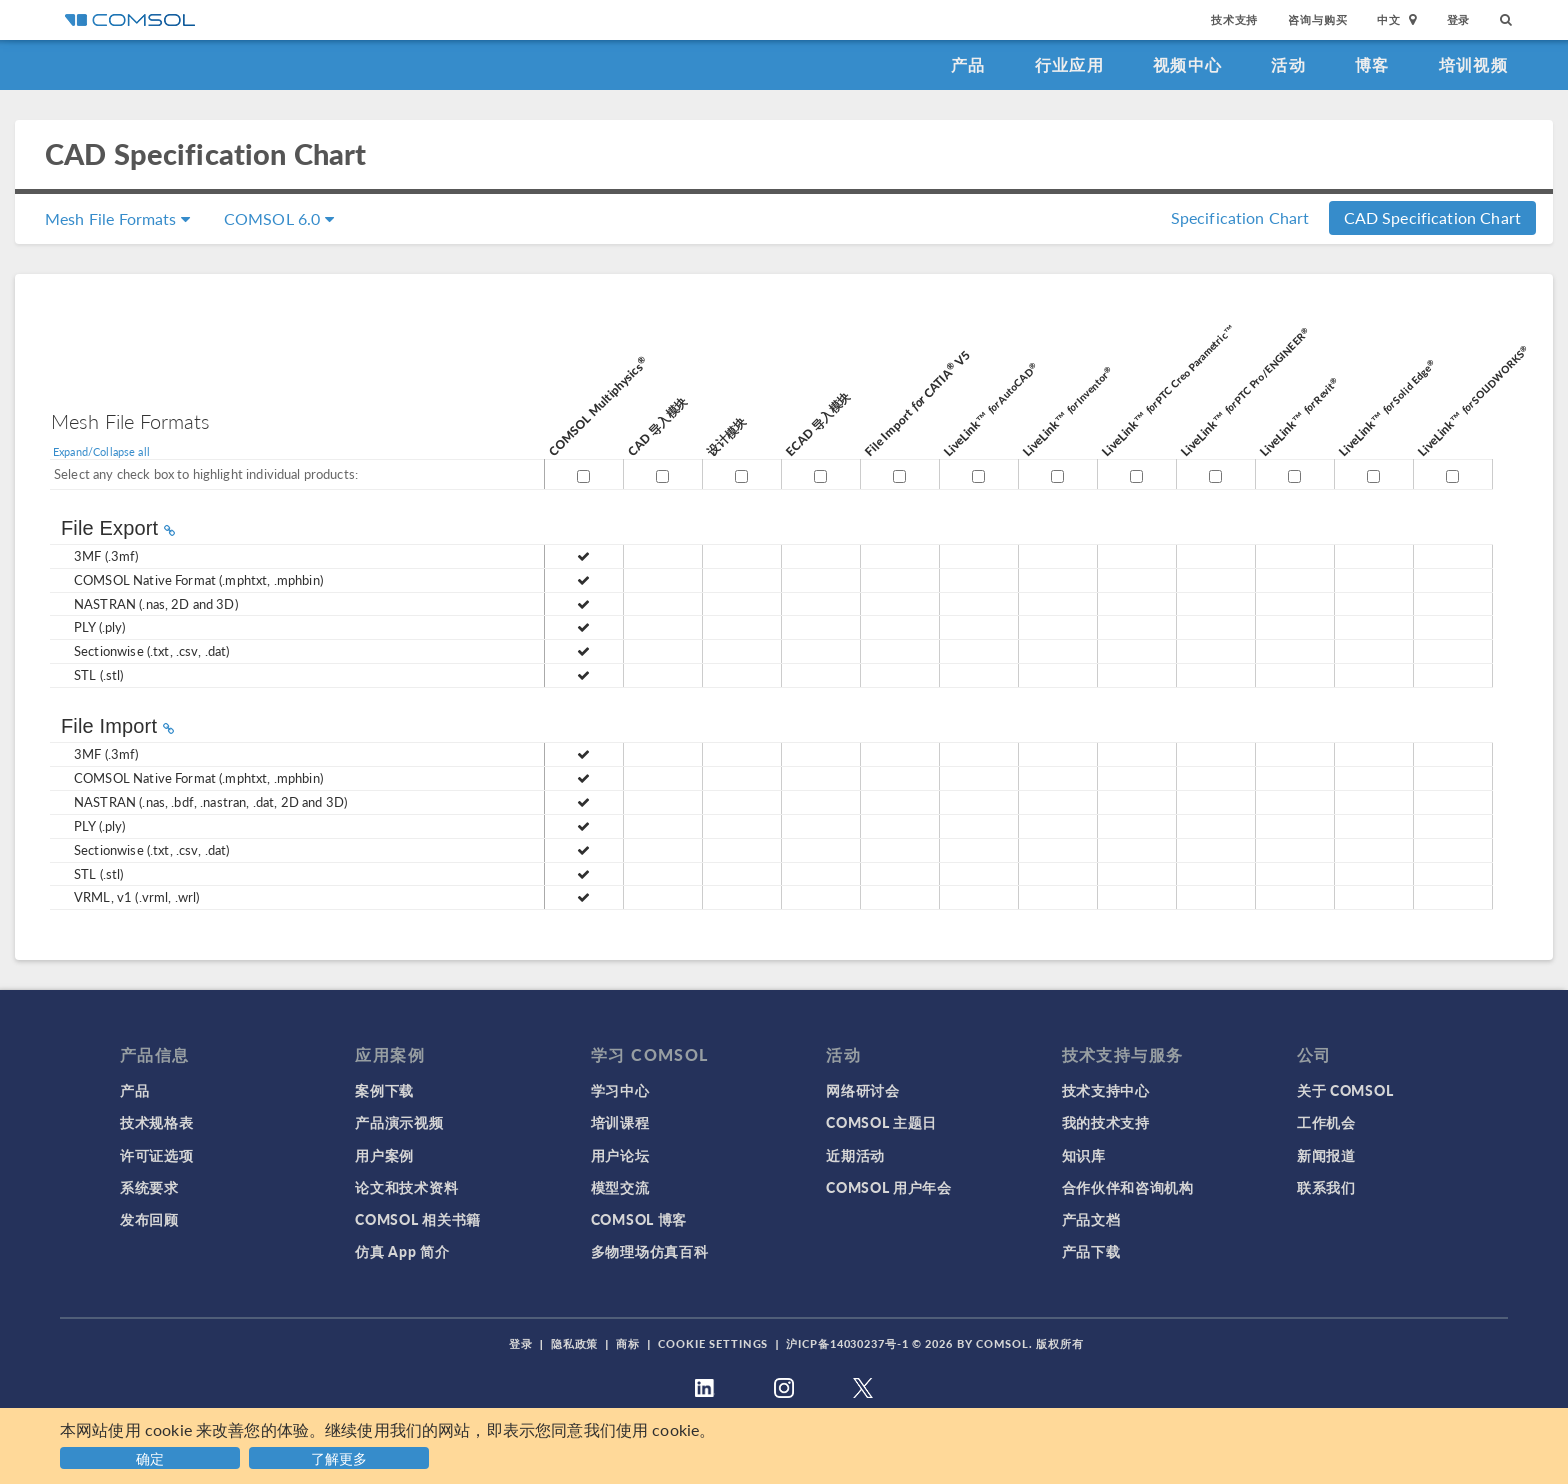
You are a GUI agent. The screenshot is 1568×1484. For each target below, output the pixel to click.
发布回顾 (149, 1219)
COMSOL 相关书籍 (418, 1219)
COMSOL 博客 (639, 1219)
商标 (628, 1343)
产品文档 (1091, 1219)
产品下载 (1091, 1251)
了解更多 (339, 1458)
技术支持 (1234, 19)
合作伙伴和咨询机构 (1128, 1187)
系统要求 (149, 1187)
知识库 (1084, 1155)
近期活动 (855, 1155)
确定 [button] (150, 1458)
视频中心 (1187, 64)
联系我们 (1326, 1187)
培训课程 (620, 1122)
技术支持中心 (1106, 1090)
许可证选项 (157, 1155)
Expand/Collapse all (101, 451)
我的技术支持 (1106, 1122)
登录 (1459, 19)
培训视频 (1473, 64)
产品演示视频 (399, 1122)
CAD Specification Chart (1432, 217)
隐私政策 (575, 1343)
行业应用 (1069, 64)
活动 (1288, 64)
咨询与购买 (1317, 19)
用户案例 (384, 1155)
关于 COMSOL (1345, 1090)
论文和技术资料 (406, 1187)
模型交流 (620, 1187)
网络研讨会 (863, 1090)
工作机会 (1326, 1122)
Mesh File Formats (117, 218)
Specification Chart (1240, 217)
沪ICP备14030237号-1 (847, 1343)
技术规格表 (157, 1122)
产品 (968, 64)
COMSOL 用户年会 (889, 1187)
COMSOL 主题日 (881, 1122)
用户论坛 (620, 1155)
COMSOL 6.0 (279, 218)
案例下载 (384, 1090)
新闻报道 (1326, 1155)
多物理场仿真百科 (650, 1251)
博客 (1372, 64)
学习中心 (620, 1090)
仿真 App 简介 (402, 1251)
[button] (341, 1455)
